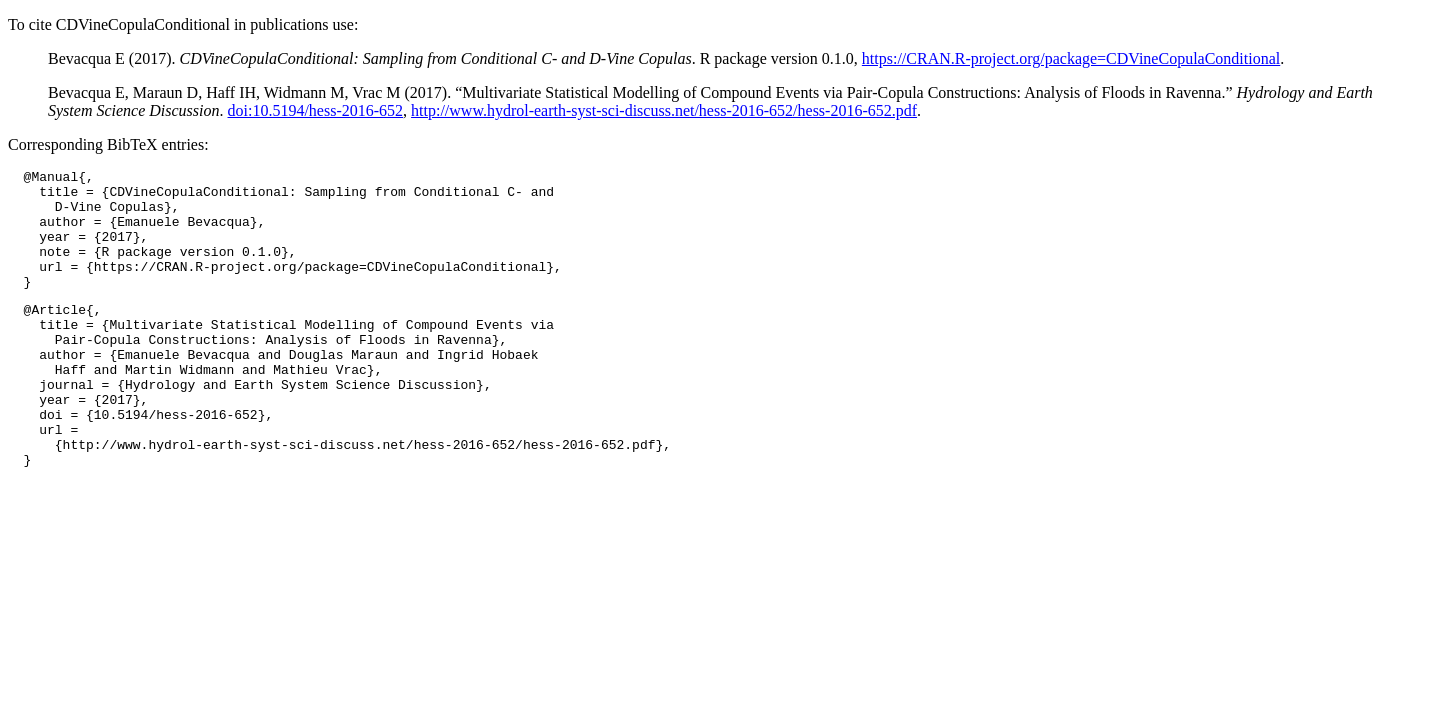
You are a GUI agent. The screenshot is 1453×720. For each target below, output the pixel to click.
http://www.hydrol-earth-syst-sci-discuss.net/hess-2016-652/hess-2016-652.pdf (664, 110)
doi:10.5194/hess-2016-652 (316, 110)
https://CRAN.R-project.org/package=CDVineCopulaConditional (1071, 58)
